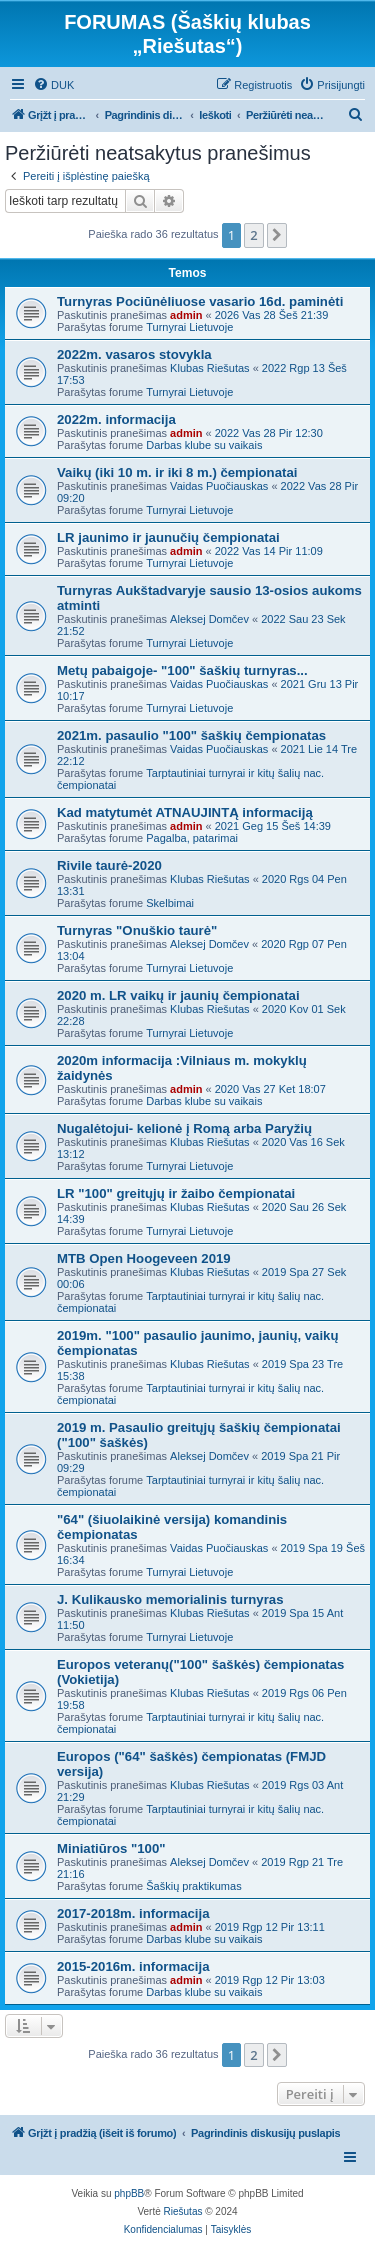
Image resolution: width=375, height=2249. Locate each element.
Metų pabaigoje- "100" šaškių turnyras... (182, 670)
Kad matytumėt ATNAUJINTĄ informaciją (185, 812)
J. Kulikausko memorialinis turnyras (170, 1599)
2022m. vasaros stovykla (134, 354)
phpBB (129, 2193)
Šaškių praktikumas (193, 1886)
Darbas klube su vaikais (204, 445)
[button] (277, 235)
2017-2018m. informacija (133, 1913)
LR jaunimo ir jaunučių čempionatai (168, 537)
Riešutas (183, 2211)
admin (186, 315)
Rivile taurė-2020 (109, 865)
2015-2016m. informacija (133, 1966)
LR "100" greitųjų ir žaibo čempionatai (176, 1193)
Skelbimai (170, 903)
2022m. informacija (116, 419)
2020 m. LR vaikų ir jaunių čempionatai (178, 995)
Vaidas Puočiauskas (219, 486)
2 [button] (253, 235)
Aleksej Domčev (209, 619)
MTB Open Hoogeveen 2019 (144, 1258)
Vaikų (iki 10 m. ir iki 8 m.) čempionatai (177, 472)
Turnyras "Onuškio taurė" (137, 930)
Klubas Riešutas (210, 368)
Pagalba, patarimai (192, 838)
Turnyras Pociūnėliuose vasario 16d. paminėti (200, 301)
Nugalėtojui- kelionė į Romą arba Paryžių (184, 1128)
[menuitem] (53, 85)
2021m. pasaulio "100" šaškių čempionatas (191, 735)
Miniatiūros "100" (111, 1848)
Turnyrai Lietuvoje (189, 327)
